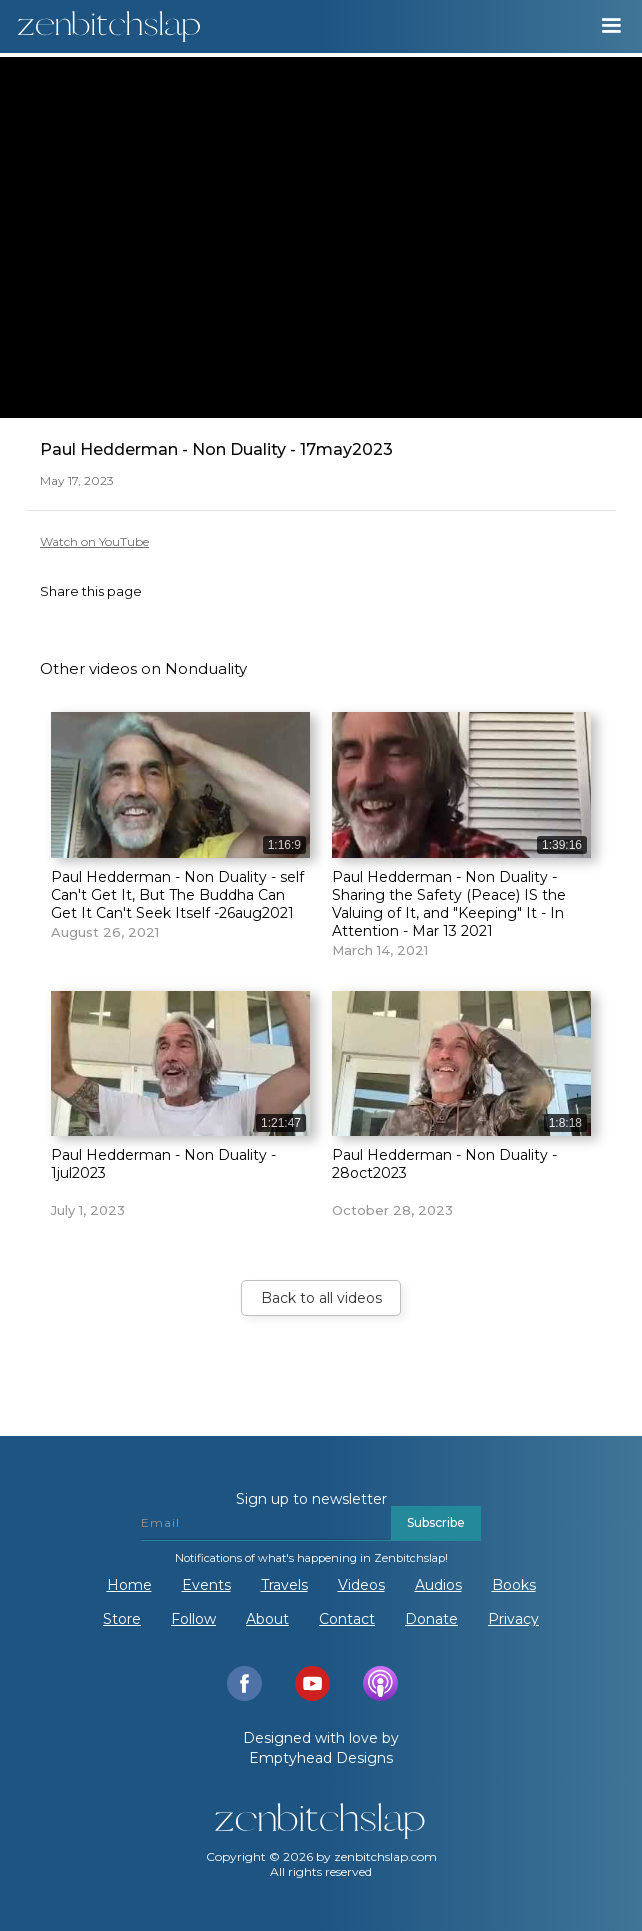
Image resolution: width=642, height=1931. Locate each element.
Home (129, 1585)
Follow (193, 1619)
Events (206, 1585)
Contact (347, 1619)
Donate (431, 1619)
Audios (438, 1585)
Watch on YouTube (94, 541)
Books (514, 1585)
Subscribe (436, 1522)
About (267, 1619)
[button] (611, 26)
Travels (284, 1585)
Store (122, 1619)
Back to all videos (321, 1298)
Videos (361, 1585)
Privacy (513, 1619)
